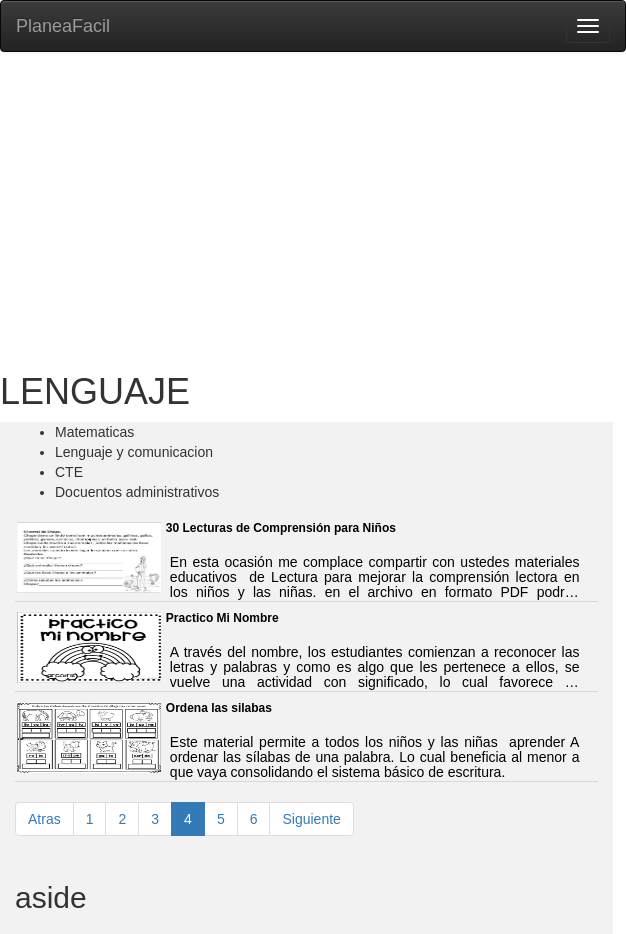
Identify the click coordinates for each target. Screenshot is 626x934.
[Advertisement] (313, 212)
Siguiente (311, 819)
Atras (44, 819)
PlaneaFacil (63, 26)
